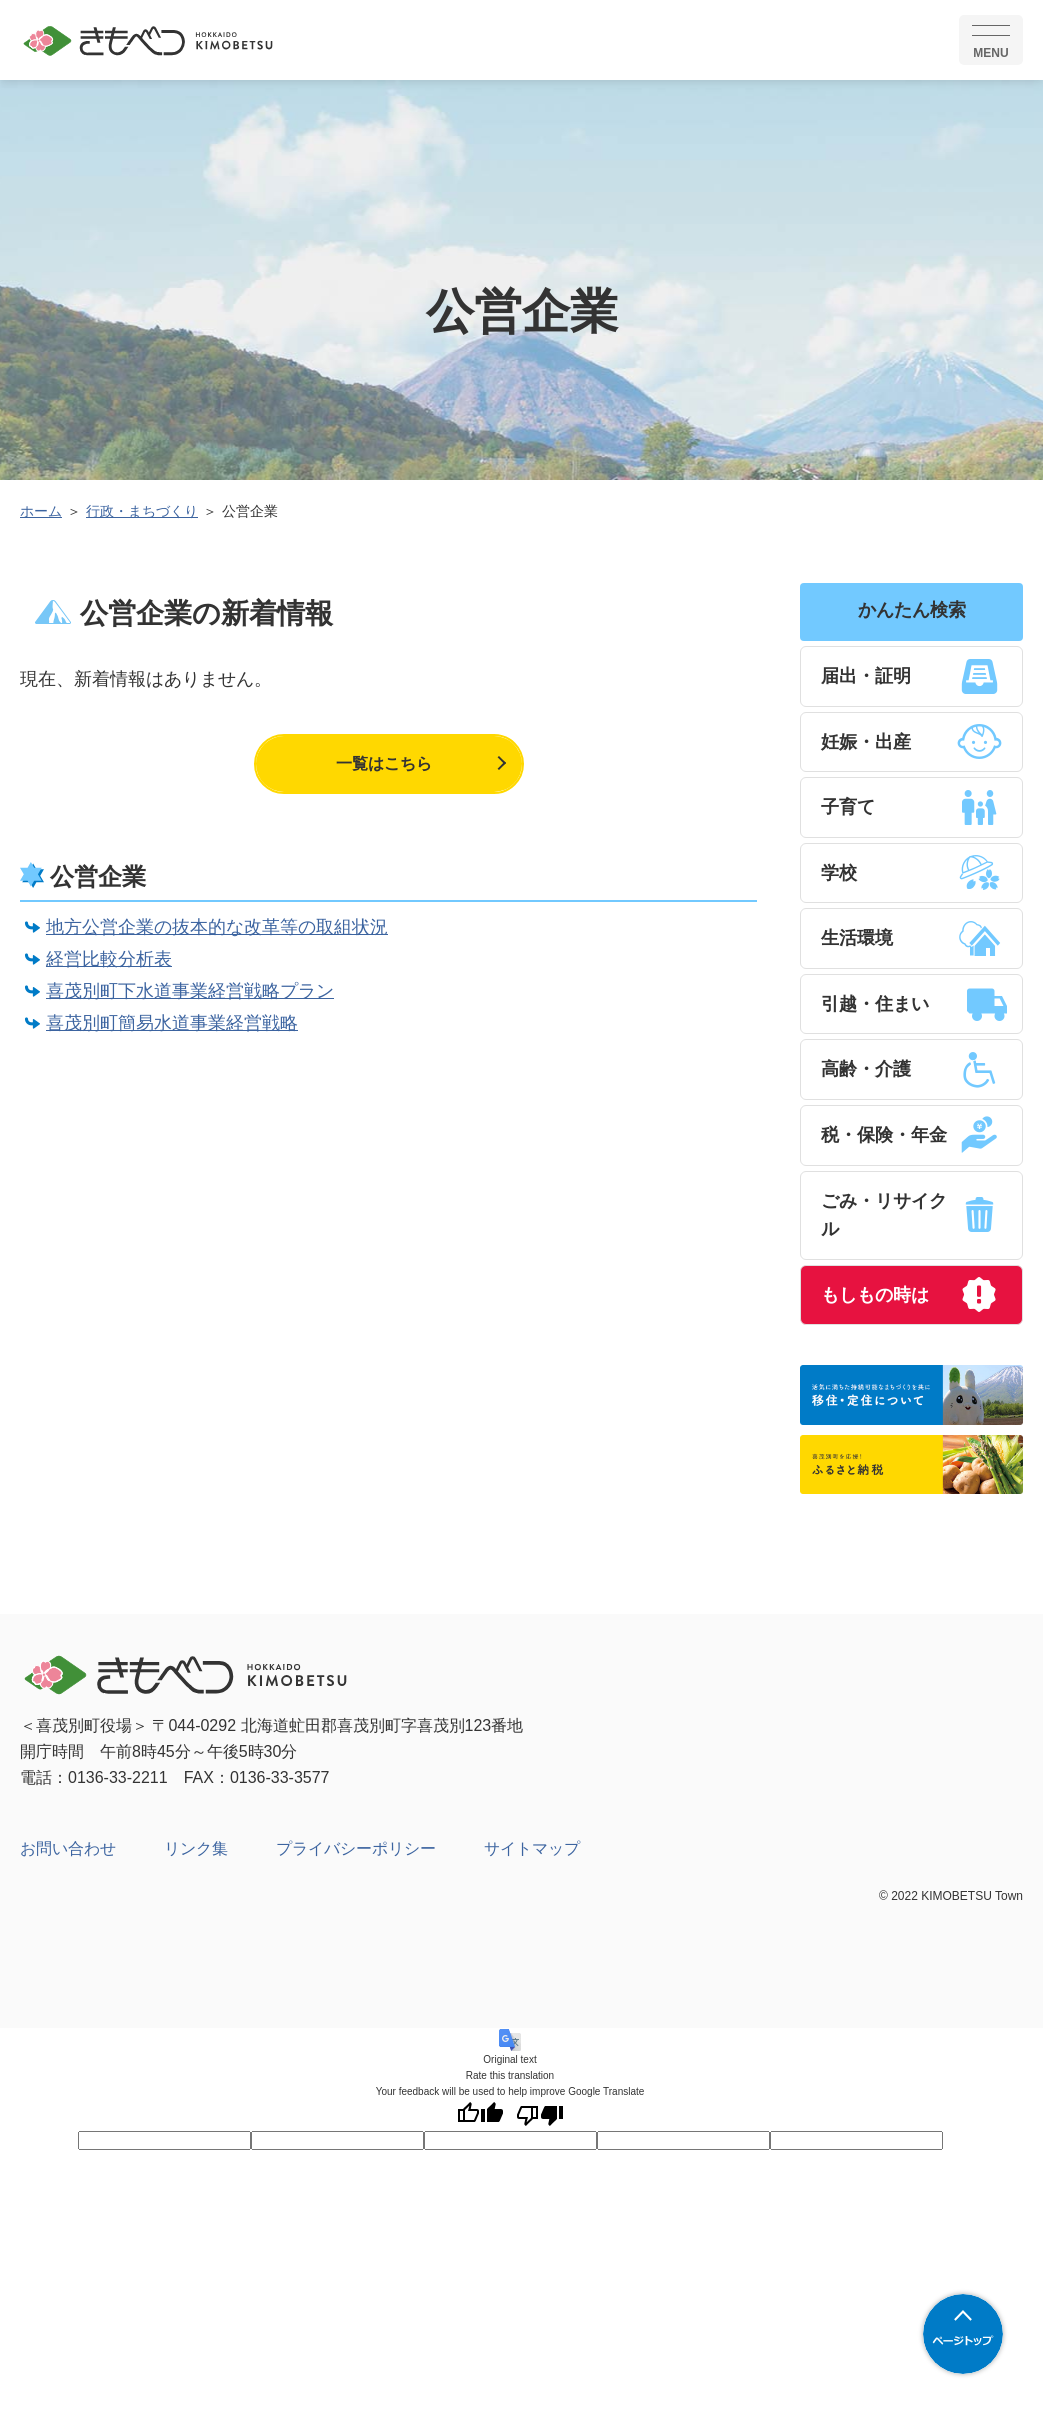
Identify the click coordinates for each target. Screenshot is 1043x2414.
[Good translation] (480, 2122)
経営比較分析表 (109, 959)
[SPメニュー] (991, 40)
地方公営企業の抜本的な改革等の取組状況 (217, 927)
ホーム (41, 511)
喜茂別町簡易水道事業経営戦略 (172, 1023)
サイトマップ (532, 1856)
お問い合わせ (68, 1856)
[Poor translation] (540, 2122)
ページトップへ (963, 2334)
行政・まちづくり (142, 511)
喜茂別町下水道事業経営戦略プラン (190, 991)
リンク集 (196, 1856)
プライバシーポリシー (356, 1856)
